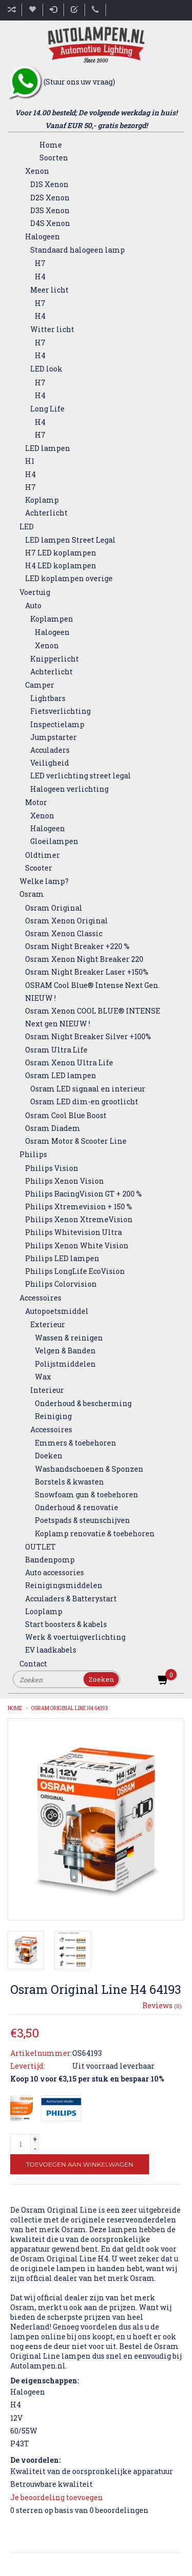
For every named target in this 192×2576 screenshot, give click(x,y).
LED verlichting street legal (80, 775)
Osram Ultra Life (56, 1050)
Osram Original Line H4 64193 (69, 1708)
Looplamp (43, 1611)
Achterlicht (46, 513)
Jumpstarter (53, 737)
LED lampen (47, 448)
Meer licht (49, 290)
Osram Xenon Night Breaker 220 (84, 959)
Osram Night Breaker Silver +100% (88, 1036)
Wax (43, 1377)
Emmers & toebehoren (75, 1443)
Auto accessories (54, 1572)
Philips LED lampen (62, 1258)
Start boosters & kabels (66, 1624)
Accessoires (40, 1298)
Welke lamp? (44, 881)
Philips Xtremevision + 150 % (78, 1206)
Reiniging (53, 1416)
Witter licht (52, 329)
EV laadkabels (50, 1650)
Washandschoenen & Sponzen (89, 1469)
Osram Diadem (52, 1128)
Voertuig (34, 592)
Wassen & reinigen (69, 1338)
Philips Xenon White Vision (77, 1245)
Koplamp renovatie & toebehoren (95, 1533)
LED (26, 526)
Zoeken (101, 1679)
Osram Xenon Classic (63, 933)
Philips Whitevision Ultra (73, 1232)
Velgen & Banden (65, 1350)
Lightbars (48, 698)
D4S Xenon (50, 223)
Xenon (37, 171)
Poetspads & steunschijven (82, 1520)
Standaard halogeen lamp (77, 250)
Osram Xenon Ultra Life (69, 1062)
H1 (29, 461)
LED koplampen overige (69, 578)
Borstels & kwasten (69, 1482)
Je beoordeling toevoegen (56, 2497)
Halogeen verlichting (69, 789)
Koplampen (51, 619)
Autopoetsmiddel (57, 1311)
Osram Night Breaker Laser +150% (86, 972)
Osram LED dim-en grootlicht (84, 1101)
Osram (31, 894)
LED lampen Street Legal (70, 540)
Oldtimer (42, 855)
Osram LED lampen (60, 1075)
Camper (39, 685)
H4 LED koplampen (60, 565)
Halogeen (42, 236)
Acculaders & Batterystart (71, 1598)
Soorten (53, 157)
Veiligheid (49, 763)
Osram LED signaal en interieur (87, 1089)
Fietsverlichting (60, 711)
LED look (46, 369)
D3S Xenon (50, 210)
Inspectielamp (57, 724)
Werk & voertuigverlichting (75, 1637)
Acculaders (50, 750)
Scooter (38, 868)
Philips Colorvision (61, 1284)
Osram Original (53, 908)
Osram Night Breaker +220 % (77, 946)
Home (50, 145)
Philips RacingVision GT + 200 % (83, 1194)
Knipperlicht (54, 659)
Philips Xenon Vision (64, 1181)
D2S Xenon (50, 197)
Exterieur (47, 1324)
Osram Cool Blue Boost (65, 1115)
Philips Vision (51, 1168)
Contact (33, 1663)
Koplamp (42, 500)
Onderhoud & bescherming (83, 1403)
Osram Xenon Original (66, 920)
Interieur (47, 1390)
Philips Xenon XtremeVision (79, 1219)
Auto (33, 605)
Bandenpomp (50, 1559)
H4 (40, 276)
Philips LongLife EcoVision (75, 1271)
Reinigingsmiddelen (63, 1585)
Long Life (47, 409)
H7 (40, 263)
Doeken (48, 1455)
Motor (36, 802)
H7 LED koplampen (60, 553)
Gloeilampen (54, 841)
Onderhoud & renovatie (76, 1507)
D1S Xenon (49, 184)
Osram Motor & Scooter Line (75, 1141)
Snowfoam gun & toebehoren (86, 1494)
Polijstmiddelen (65, 1364)
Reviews (162, 2005)
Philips (33, 1154)
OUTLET (40, 1547)
